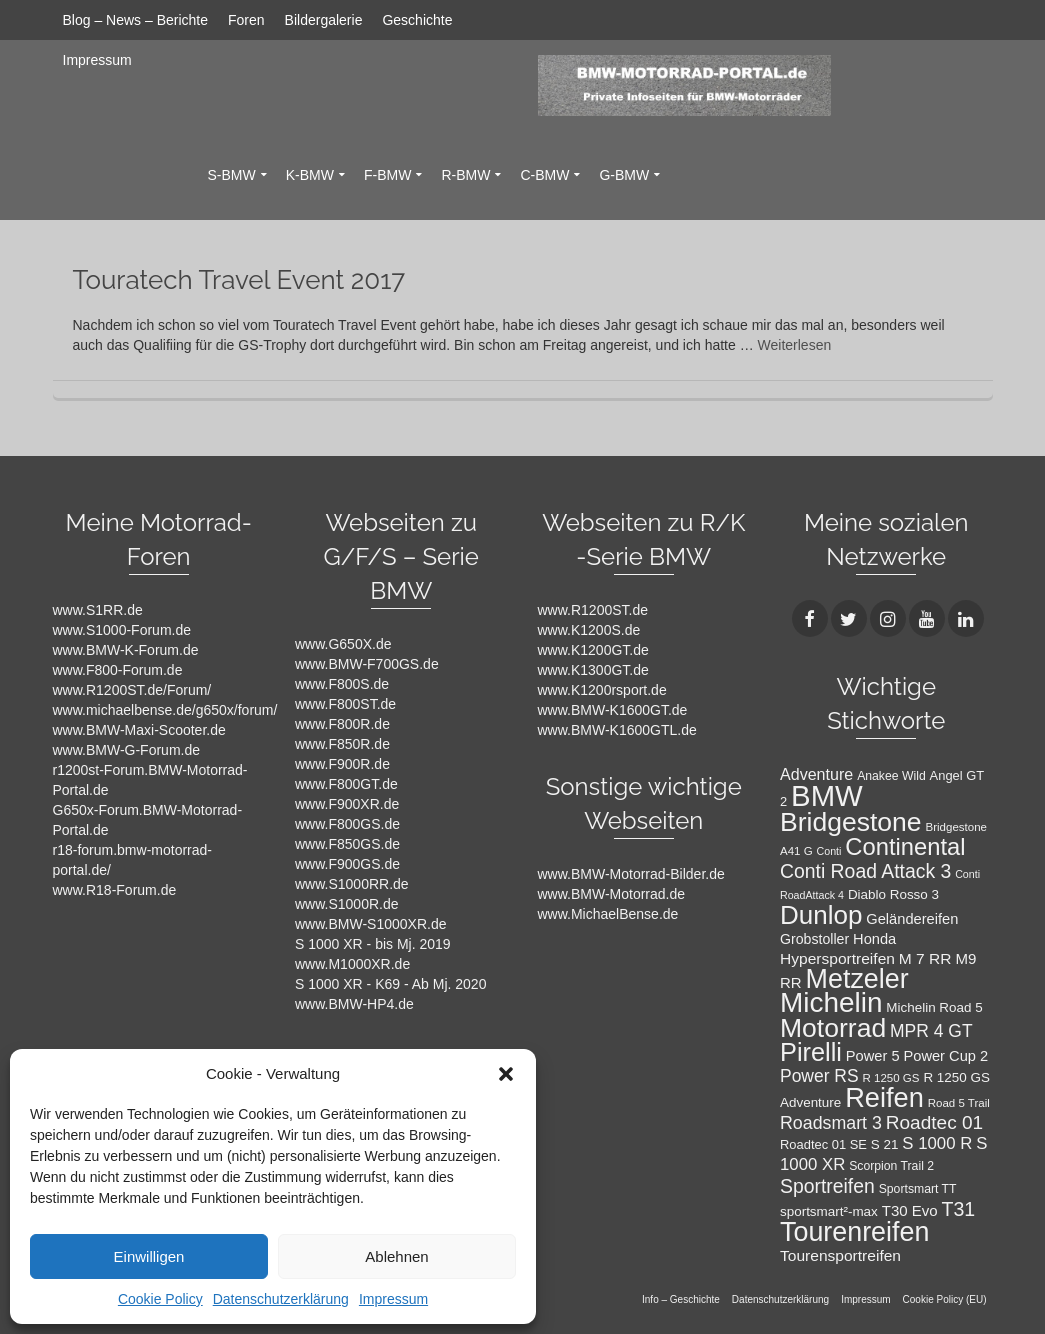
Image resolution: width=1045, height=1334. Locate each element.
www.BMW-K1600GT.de (613, 710)
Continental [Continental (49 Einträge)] (905, 846)
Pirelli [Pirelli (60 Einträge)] (811, 1052)
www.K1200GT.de (593, 650)
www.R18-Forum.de (115, 890)
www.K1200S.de (589, 630)
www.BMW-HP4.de (354, 1004)
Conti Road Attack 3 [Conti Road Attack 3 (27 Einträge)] (865, 871)
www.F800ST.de (345, 704)
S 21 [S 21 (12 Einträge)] (885, 1144)
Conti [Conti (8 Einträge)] (829, 851)
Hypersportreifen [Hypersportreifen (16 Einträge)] (837, 958)
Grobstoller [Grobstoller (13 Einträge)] (814, 939)
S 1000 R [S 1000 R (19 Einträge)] (937, 1143)
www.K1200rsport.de (602, 690)
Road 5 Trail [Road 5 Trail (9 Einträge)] (959, 1103)
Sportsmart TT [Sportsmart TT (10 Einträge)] (918, 1189)
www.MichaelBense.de (608, 914)
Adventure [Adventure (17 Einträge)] (816, 774)
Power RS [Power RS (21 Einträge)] (819, 1076)
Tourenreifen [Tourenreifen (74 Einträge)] (854, 1232)
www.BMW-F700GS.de (367, 664)
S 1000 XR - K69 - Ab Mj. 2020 (390, 984)
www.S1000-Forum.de (122, 630)
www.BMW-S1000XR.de (370, 924)
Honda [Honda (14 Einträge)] (874, 939)
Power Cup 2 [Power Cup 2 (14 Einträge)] (945, 1056)
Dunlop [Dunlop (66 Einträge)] (821, 915)
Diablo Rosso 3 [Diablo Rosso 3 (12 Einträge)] (893, 894)
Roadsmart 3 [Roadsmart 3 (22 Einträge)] (831, 1123)
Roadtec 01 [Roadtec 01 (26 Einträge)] (934, 1122)
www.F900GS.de (347, 864)
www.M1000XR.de (352, 964)
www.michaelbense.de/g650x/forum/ (165, 710)
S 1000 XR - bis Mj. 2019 (373, 944)
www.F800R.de (342, 724)
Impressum (393, 1299)
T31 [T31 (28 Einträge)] (959, 1209)
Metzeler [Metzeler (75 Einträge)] (857, 979)
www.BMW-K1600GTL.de (617, 730)
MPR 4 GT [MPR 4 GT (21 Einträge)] (931, 1031)
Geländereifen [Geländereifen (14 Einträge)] (912, 919)
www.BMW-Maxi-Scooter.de (139, 730)
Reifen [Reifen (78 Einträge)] (884, 1097)
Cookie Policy (160, 1299)
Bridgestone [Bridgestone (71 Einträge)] (851, 822)
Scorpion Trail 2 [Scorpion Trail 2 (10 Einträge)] (891, 1166)
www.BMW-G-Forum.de (127, 750)
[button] (506, 1074)
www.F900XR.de (347, 804)
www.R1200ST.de (593, 610)
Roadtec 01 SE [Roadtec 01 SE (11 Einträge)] (823, 1144)
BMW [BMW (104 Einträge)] (827, 795)
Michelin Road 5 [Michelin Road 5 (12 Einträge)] (934, 1007)
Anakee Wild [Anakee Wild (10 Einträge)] (891, 776)
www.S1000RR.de (352, 884)
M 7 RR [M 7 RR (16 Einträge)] (925, 958)
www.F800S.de (342, 684)
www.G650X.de (343, 644)
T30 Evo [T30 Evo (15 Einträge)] (910, 1210)
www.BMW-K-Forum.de (126, 650)
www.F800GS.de (347, 824)
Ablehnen (396, 1256)
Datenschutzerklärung (281, 1299)
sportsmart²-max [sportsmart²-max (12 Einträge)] (829, 1211)
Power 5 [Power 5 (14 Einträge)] (873, 1056)
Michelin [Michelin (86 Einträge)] (831, 1002)
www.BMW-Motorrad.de (612, 894)
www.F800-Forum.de (118, 670)
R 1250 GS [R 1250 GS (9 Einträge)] (891, 1078)
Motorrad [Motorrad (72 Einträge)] (833, 1028)
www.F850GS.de (347, 844)
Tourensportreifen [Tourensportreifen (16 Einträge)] (840, 1255)
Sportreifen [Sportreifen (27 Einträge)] (827, 1186)
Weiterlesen (795, 345)
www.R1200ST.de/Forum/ (132, 690)
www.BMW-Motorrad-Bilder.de (631, 874)
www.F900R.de (342, 764)
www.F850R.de (342, 744)
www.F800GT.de (346, 784)
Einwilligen (149, 1256)
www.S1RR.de (98, 610)
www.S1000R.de (347, 904)
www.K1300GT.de (593, 670)
